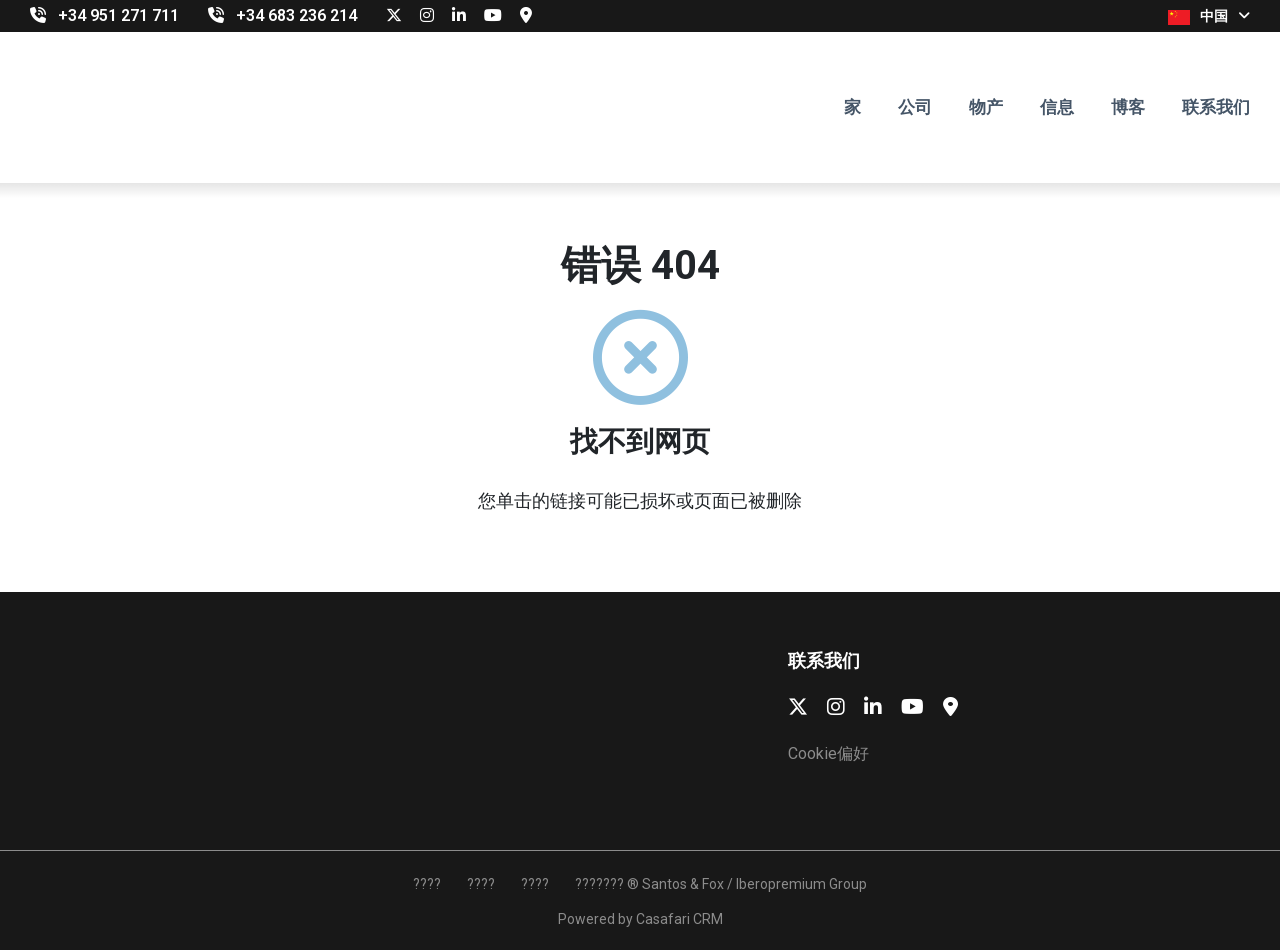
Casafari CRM (679, 919)
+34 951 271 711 (118, 15)
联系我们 (1216, 107)
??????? (599, 884)
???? (427, 884)
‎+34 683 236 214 (296, 15)
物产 (986, 107)
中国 (1209, 16)
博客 (1128, 107)
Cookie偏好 (828, 753)
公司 (915, 107)
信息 (1057, 107)
